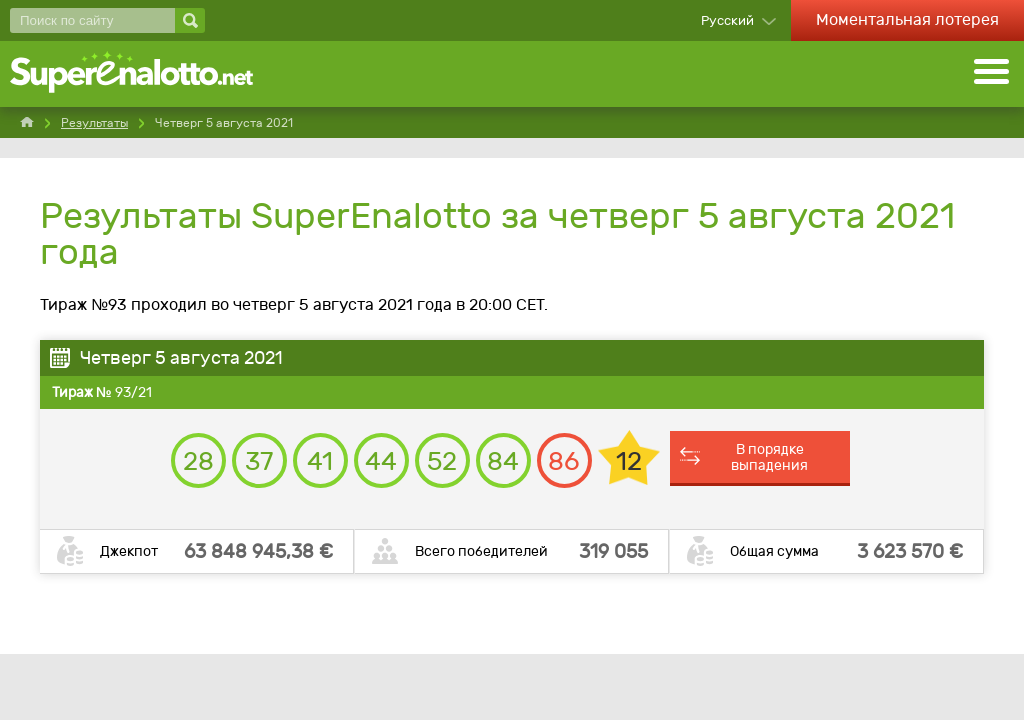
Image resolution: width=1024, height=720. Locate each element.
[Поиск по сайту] (92, 20)
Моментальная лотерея (907, 19)
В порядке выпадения (769, 457)
